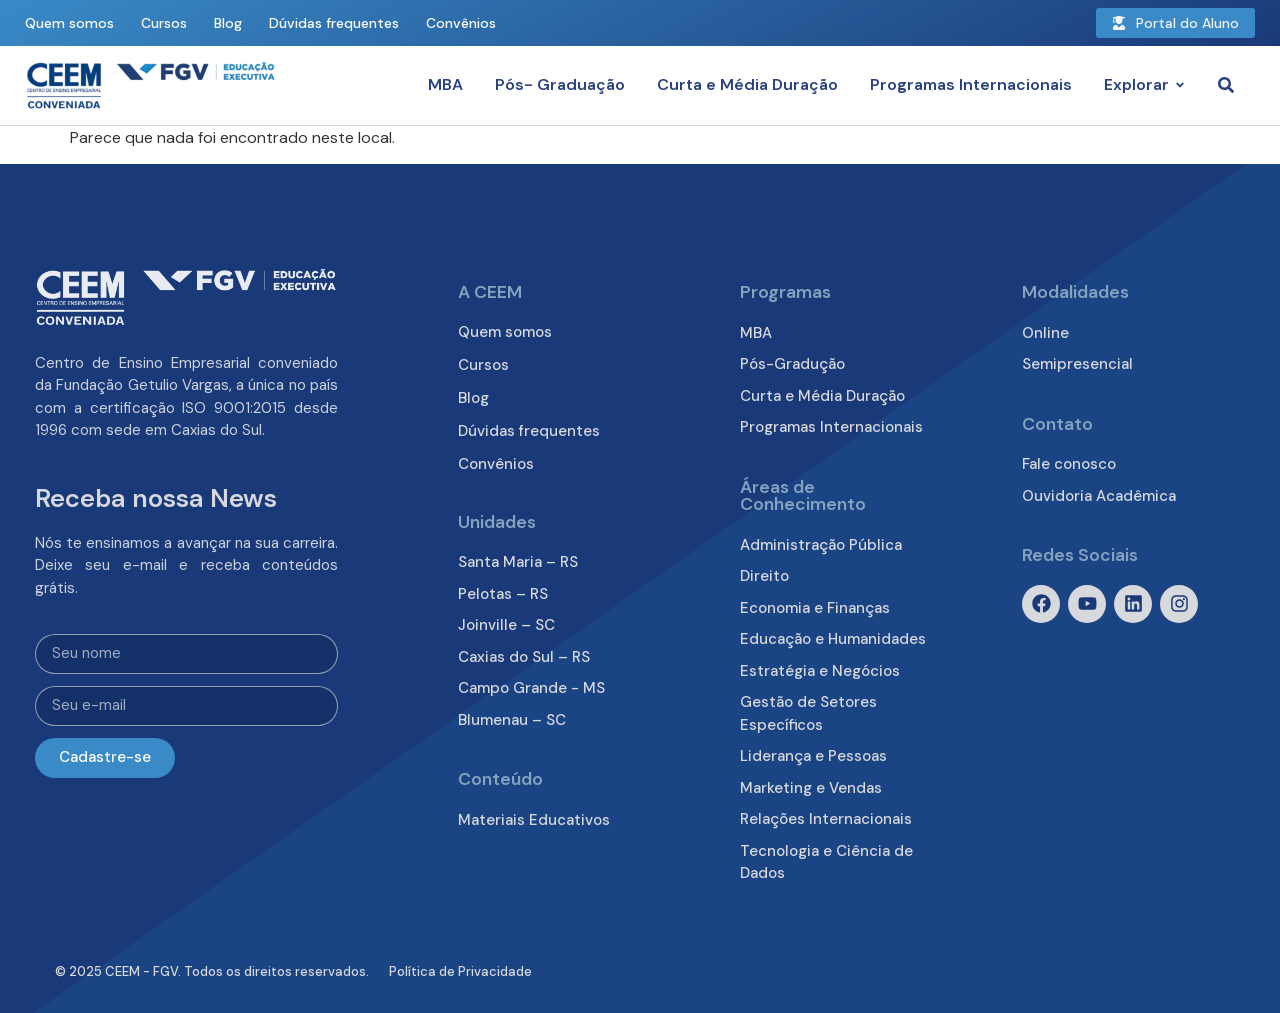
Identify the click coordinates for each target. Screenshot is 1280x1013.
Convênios (461, 23)
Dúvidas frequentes (334, 23)
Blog (228, 23)
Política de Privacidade (460, 971)
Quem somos (69, 23)
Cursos (164, 23)
